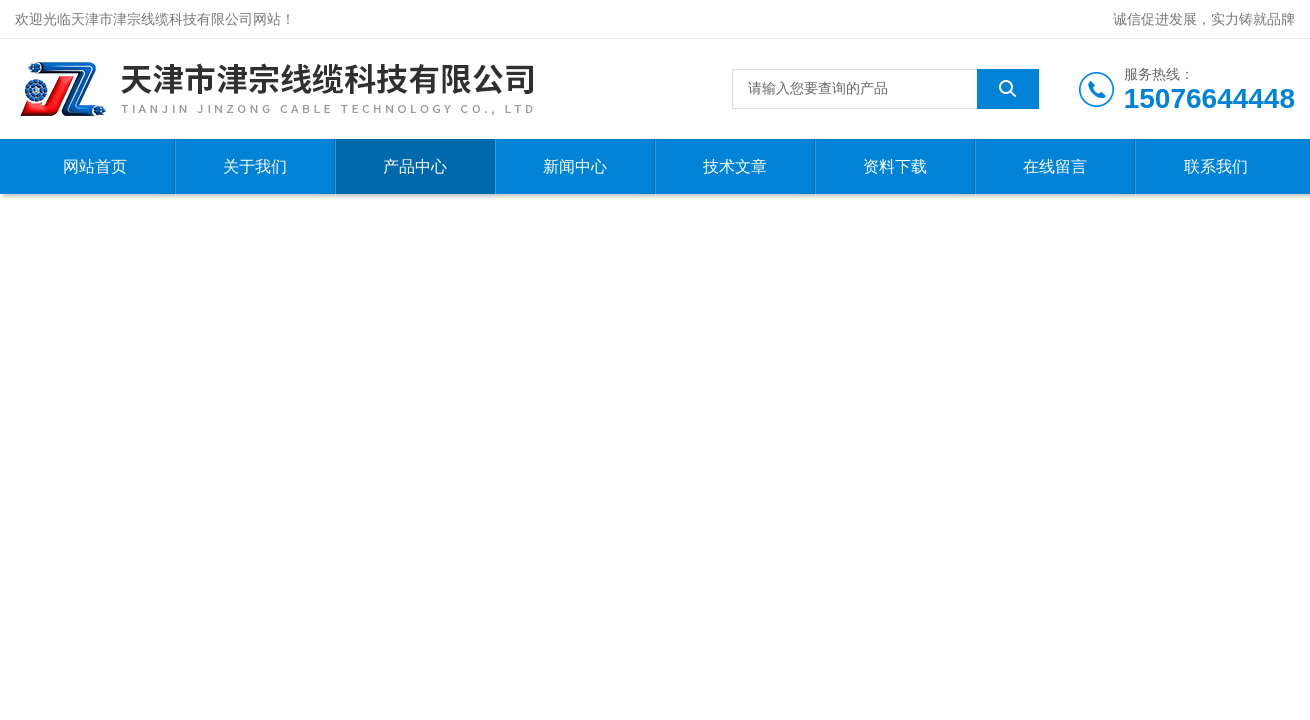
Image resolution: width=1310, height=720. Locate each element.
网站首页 (95, 166)
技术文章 (735, 166)
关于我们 (255, 166)
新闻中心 (575, 166)
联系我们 (1216, 166)
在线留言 (1055, 166)
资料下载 (895, 166)
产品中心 (415, 166)
